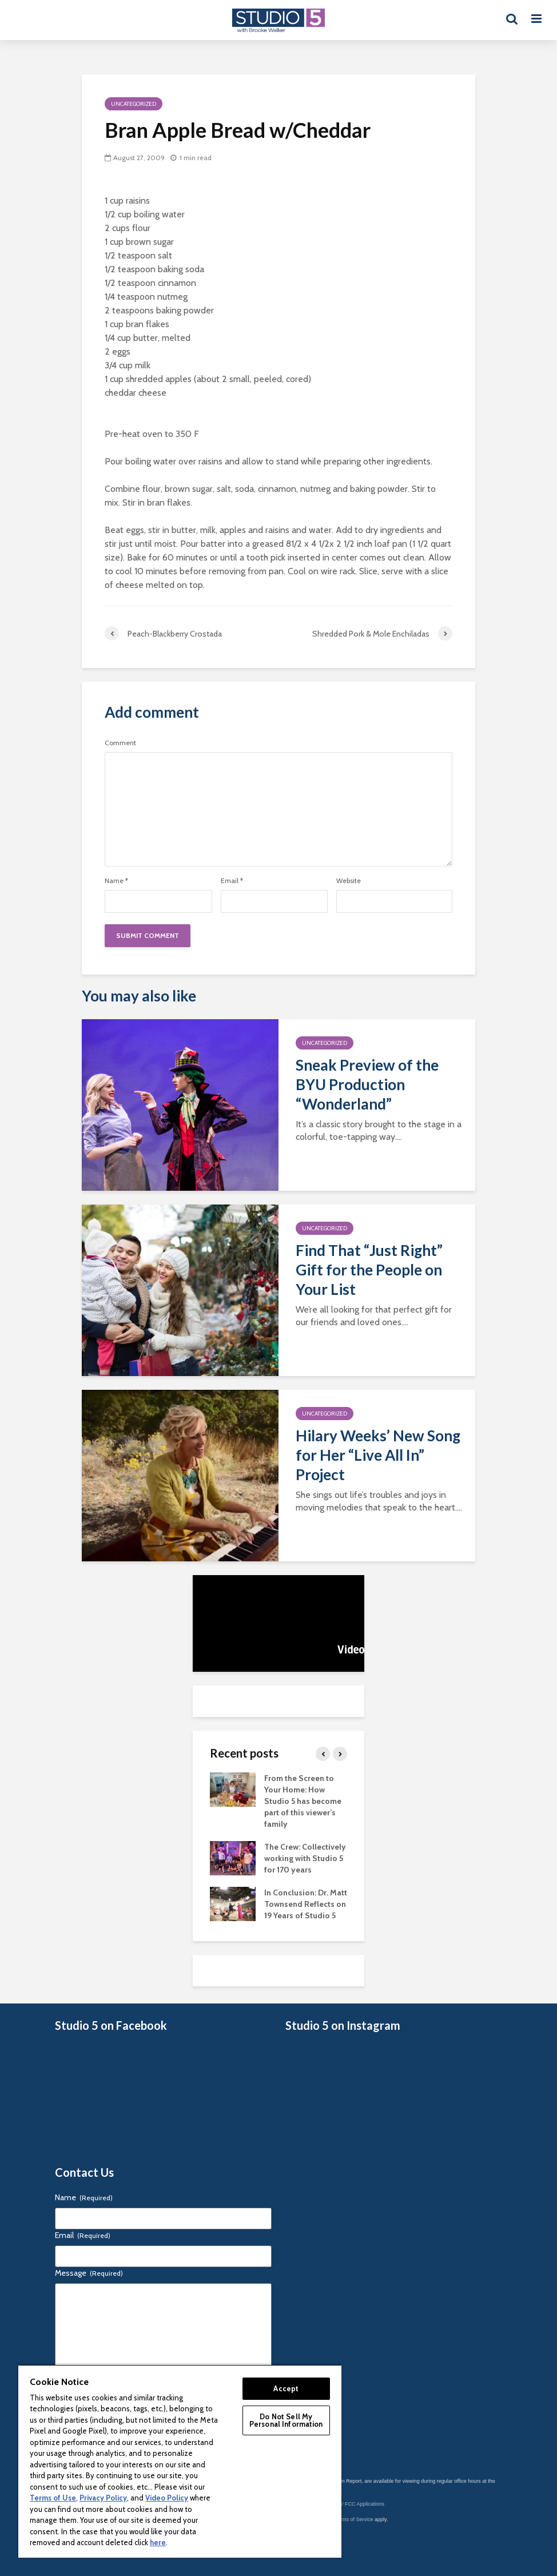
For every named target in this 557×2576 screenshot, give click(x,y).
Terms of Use (53, 2497)
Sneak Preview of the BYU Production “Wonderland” (367, 1084)
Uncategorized (133, 104)
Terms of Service (354, 2519)
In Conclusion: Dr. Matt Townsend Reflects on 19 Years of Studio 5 (305, 1904)
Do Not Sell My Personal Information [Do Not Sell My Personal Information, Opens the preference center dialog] (286, 2420)
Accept (286, 2388)
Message (89, 2273)
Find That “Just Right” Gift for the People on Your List (369, 1269)
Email (232, 880)
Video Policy (166, 2497)
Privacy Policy (103, 2497)
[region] (179, 2461)
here (158, 2542)
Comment (120, 743)
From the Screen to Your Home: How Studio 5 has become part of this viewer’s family (302, 1801)
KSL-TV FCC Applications (354, 2504)
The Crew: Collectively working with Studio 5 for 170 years (305, 1858)
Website (348, 880)
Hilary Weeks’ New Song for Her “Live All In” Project (378, 1455)
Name (116, 880)
